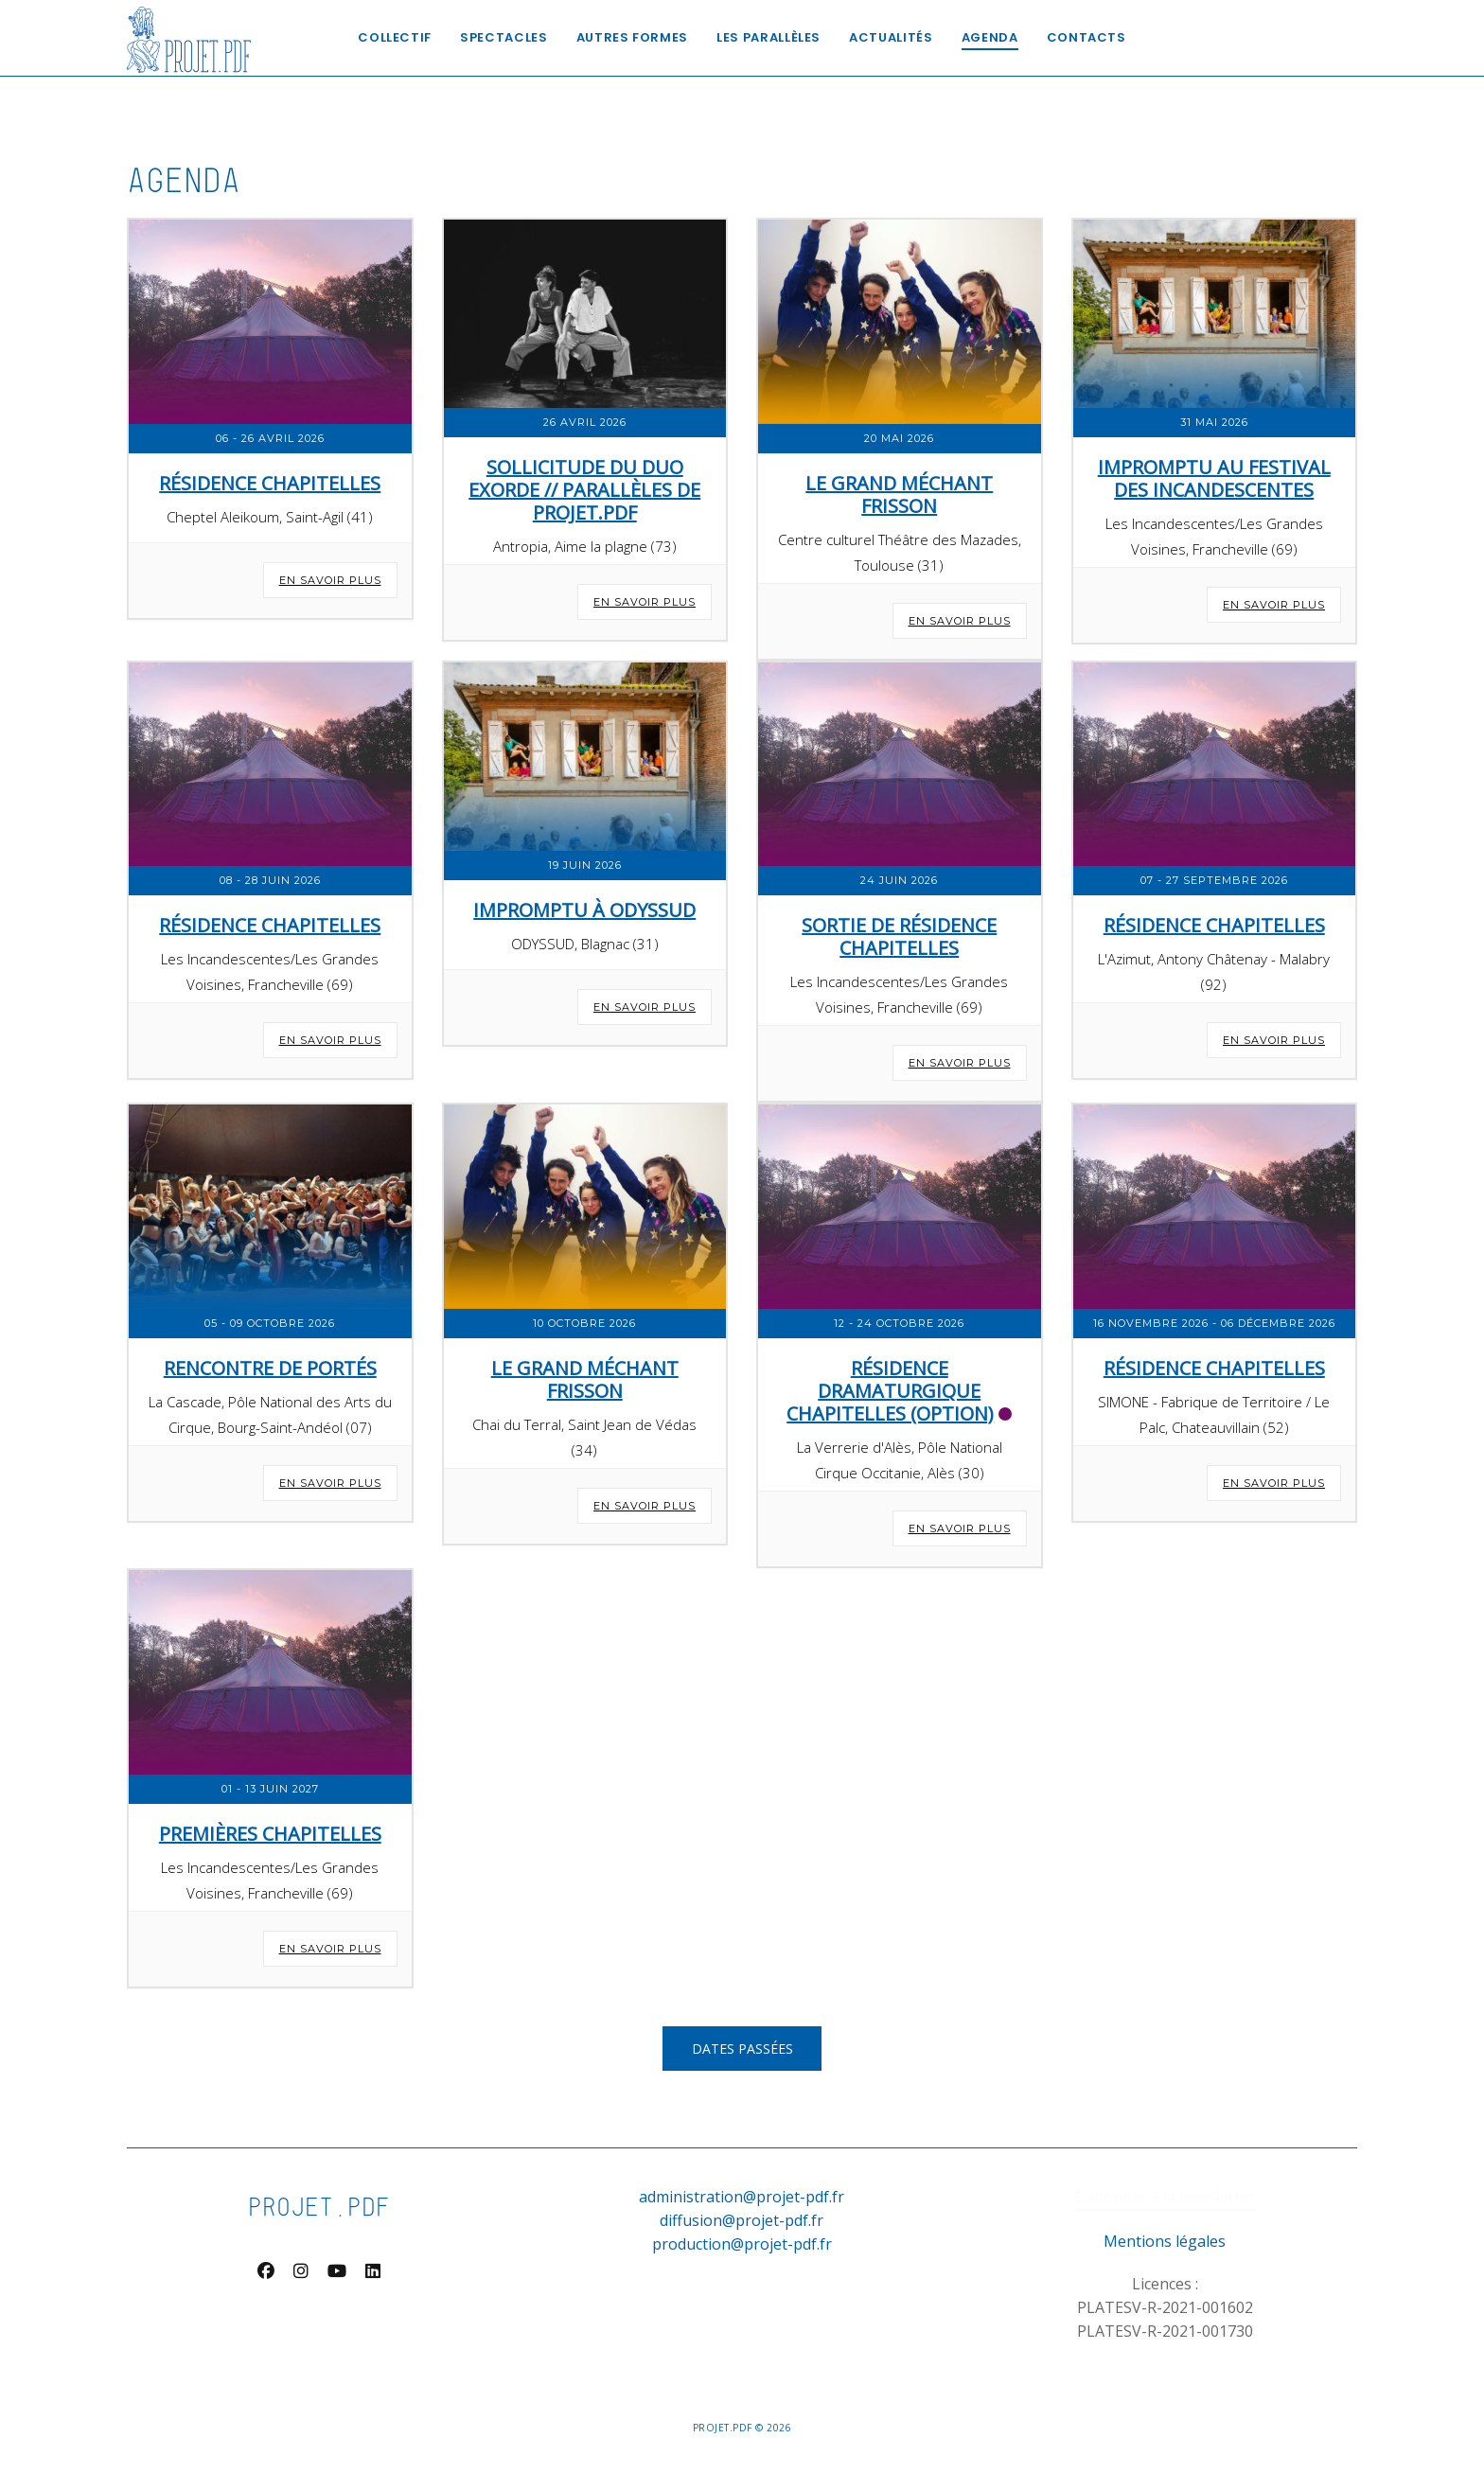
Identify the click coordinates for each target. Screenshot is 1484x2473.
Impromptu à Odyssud (584, 910)
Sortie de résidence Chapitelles (899, 936)
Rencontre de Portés (270, 1368)
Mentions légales (1165, 2241)
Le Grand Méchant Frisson (899, 494)
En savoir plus (330, 580)
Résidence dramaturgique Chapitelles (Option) (890, 1390)
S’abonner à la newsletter (1164, 2196)
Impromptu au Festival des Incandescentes (1214, 478)
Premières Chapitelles (270, 1833)
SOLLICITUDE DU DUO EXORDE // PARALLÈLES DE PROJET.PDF (584, 489)
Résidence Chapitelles (269, 483)
